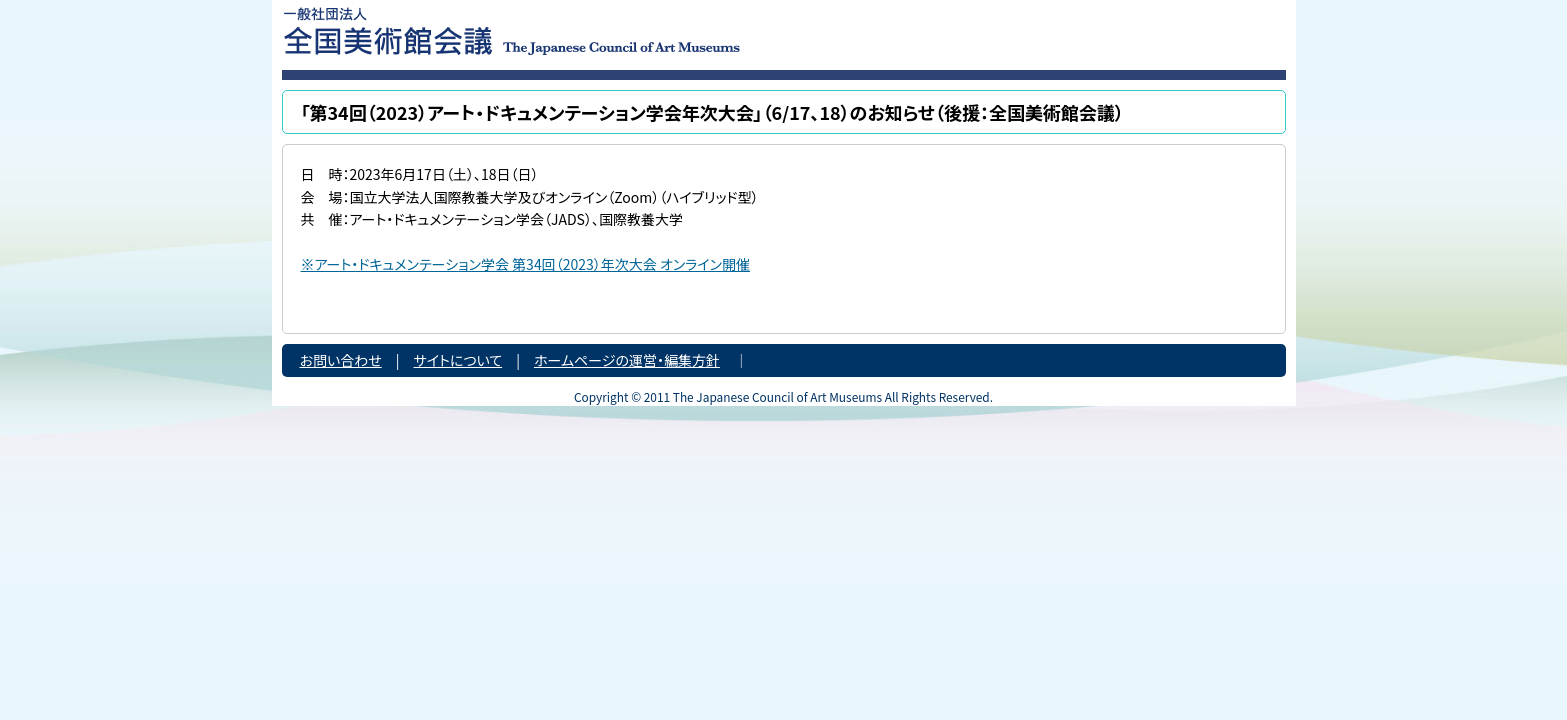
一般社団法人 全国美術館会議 (633, 30)
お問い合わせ (341, 360)
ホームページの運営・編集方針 (627, 360)
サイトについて (458, 360)
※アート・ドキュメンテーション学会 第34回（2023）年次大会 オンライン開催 (526, 264)
